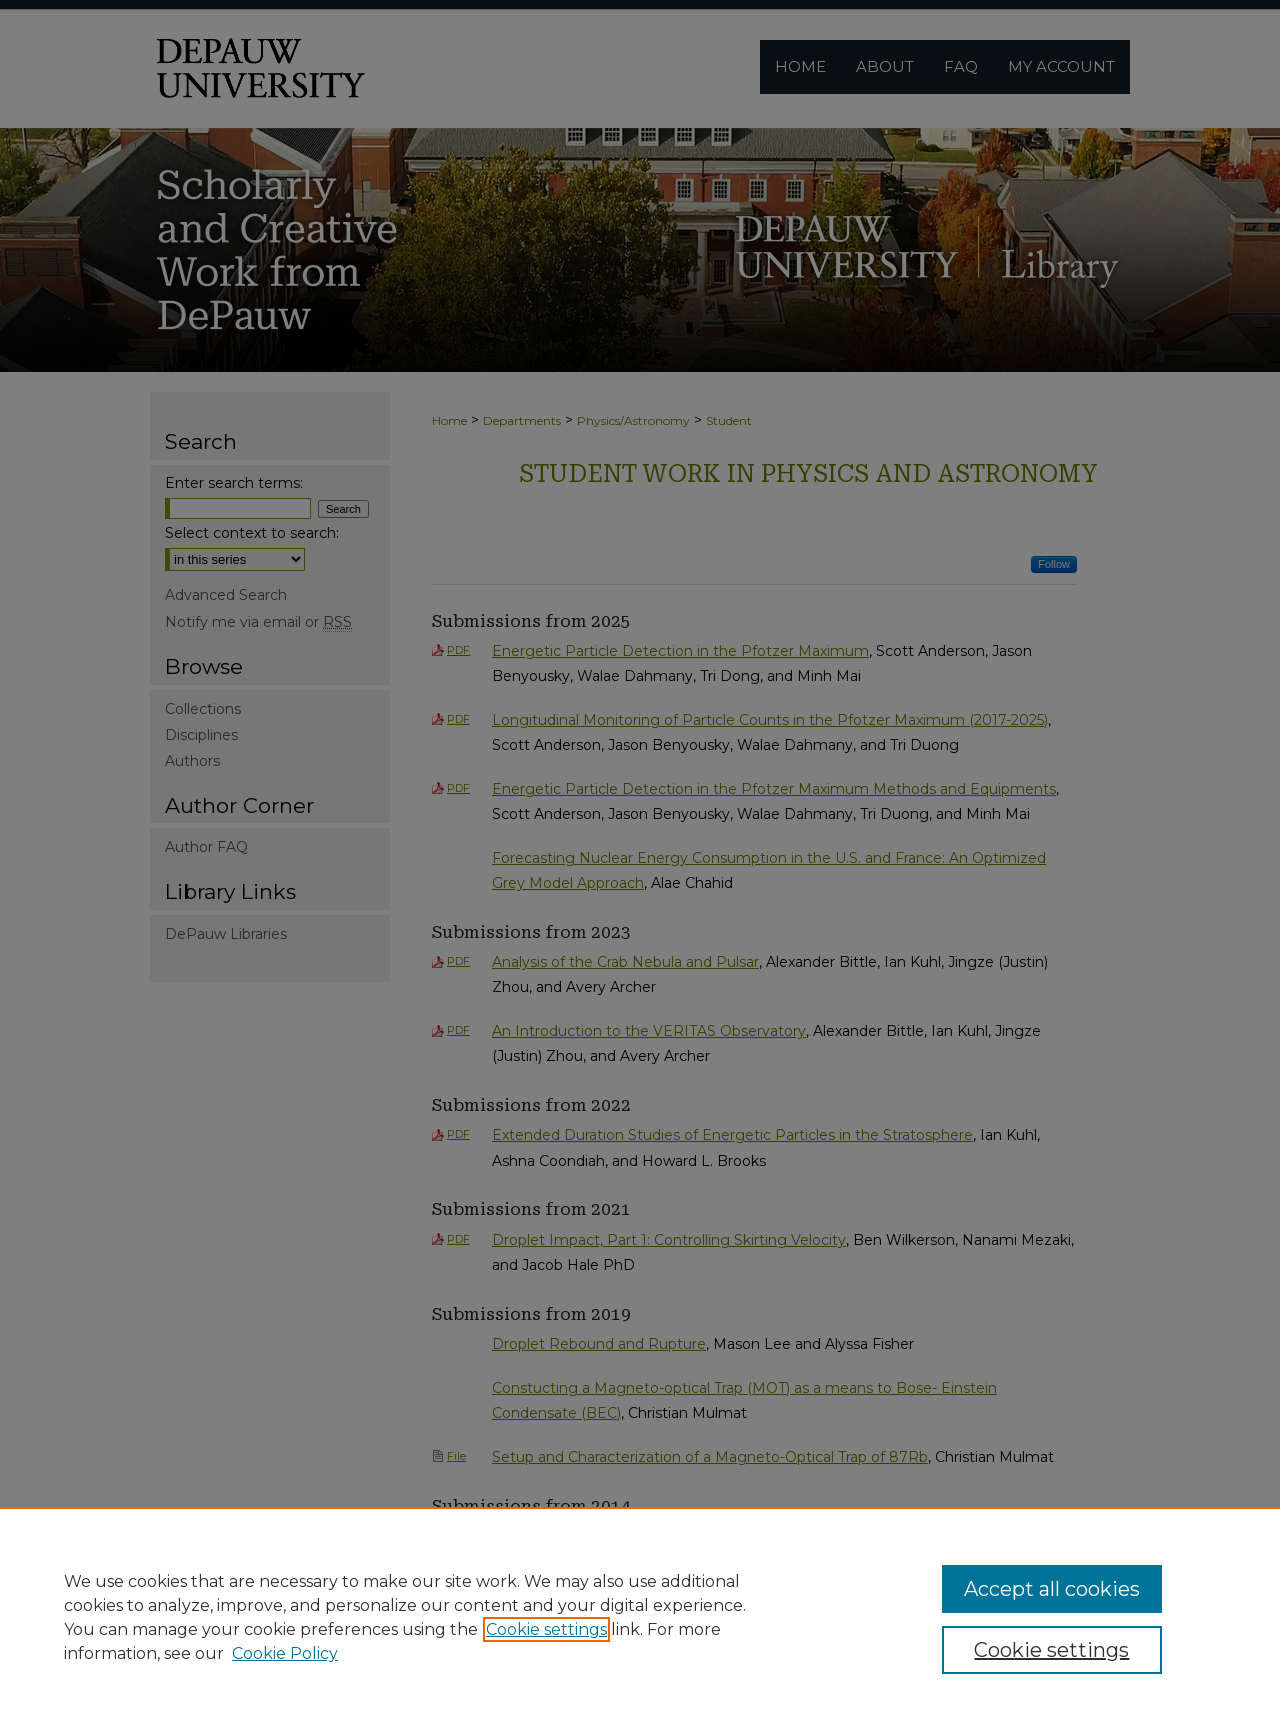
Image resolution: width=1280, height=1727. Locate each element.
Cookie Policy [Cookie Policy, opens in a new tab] (285, 1653)
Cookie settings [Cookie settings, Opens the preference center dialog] (1051, 1650)
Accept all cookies (1052, 1589)
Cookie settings (546, 1629)
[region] (640, 1617)
